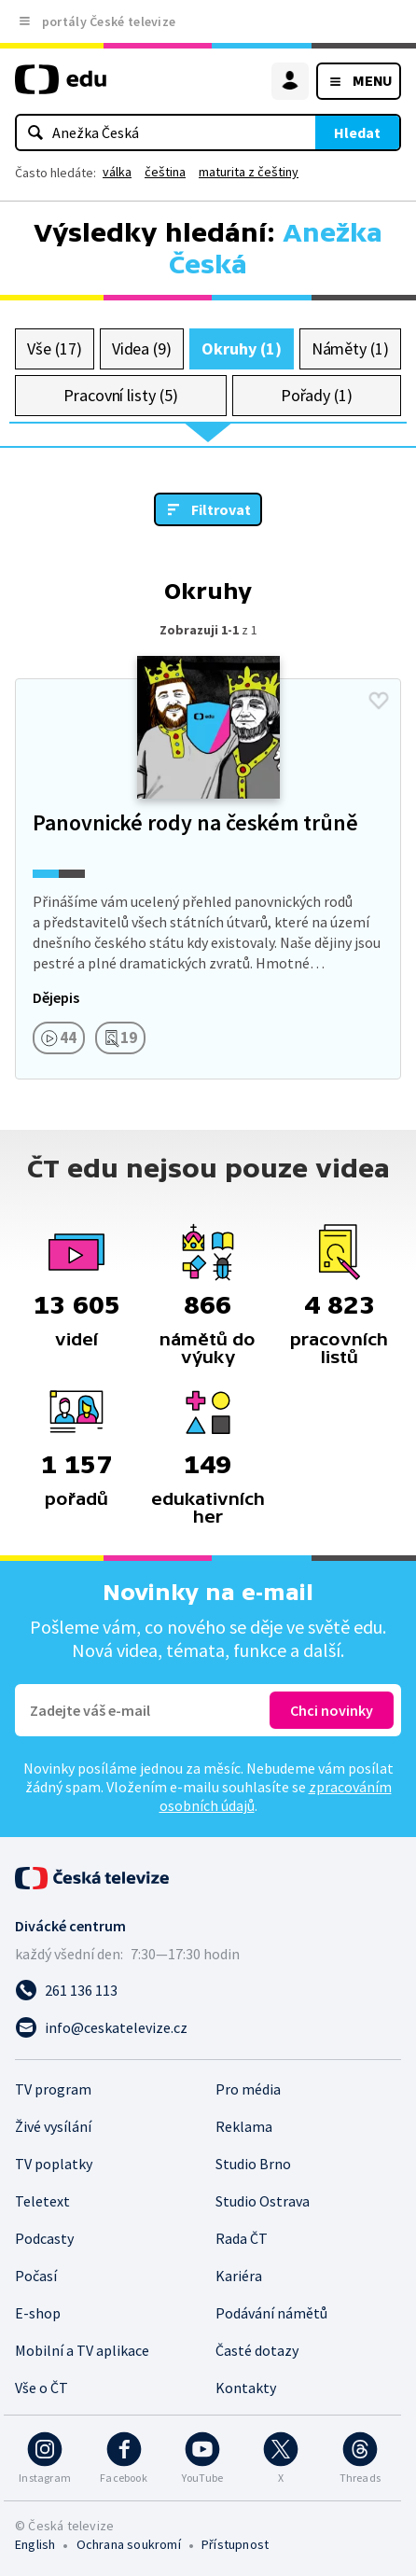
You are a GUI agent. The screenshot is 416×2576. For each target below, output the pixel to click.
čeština (165, 171)
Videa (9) (142, 348)
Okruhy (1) (241, 348)
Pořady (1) (317, 395)
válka (117, 171)
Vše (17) (54, 348)
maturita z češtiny (248, 171)
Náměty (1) (350, 348)
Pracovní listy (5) (120, 395)
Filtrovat (221, 509)
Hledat (357, 132)
